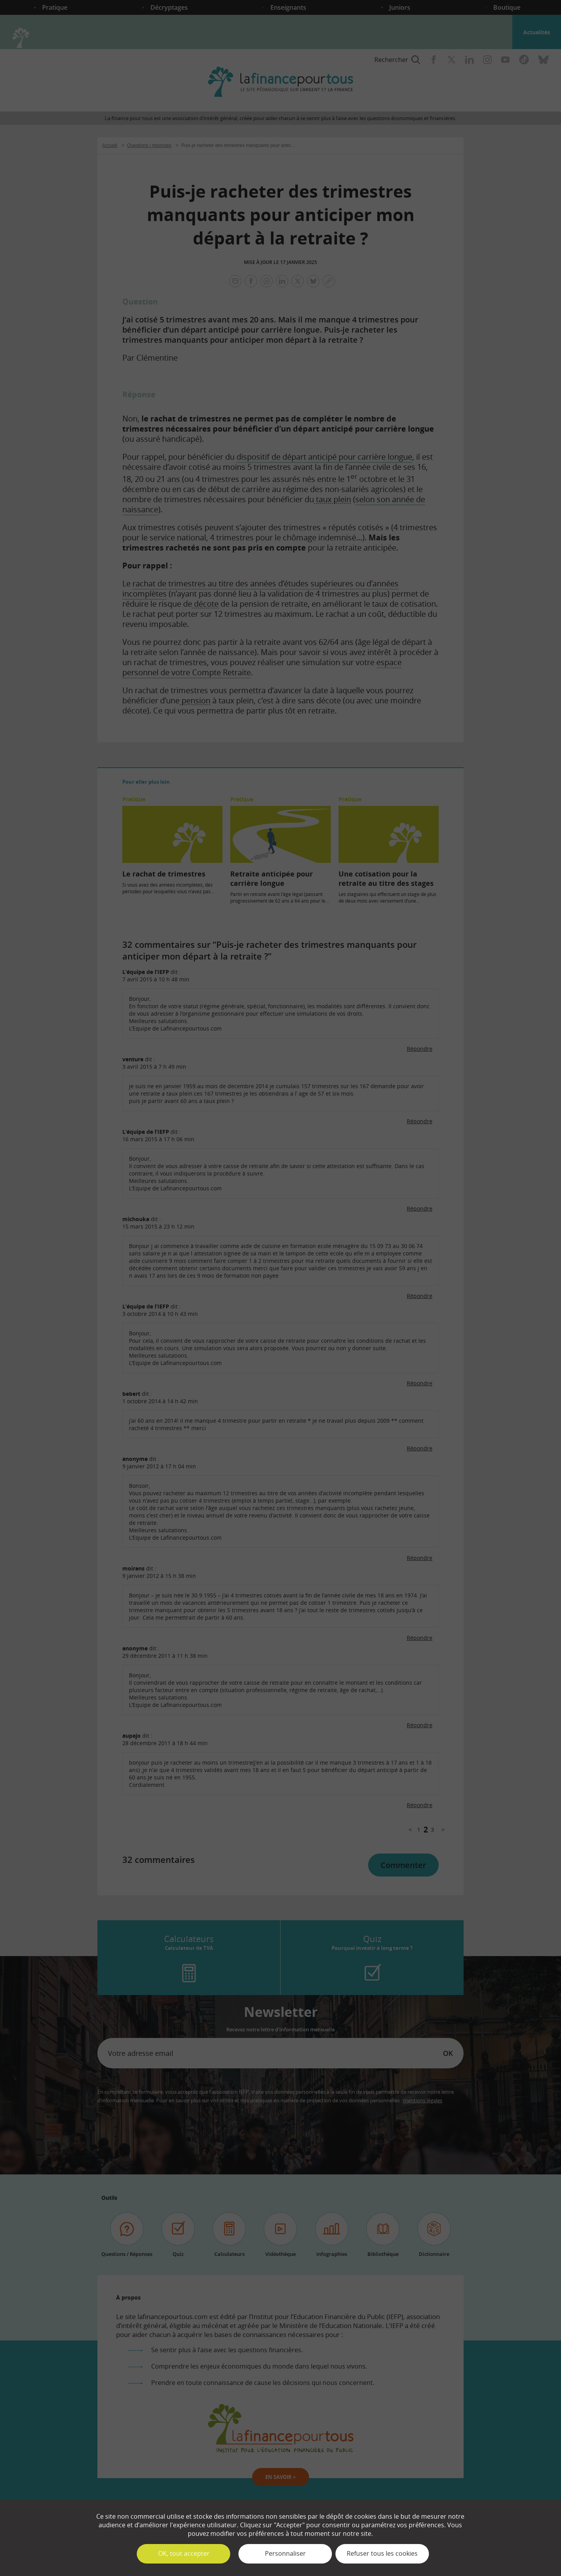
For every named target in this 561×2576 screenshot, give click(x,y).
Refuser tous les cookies (382, 2553)
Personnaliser (285, 2553)
